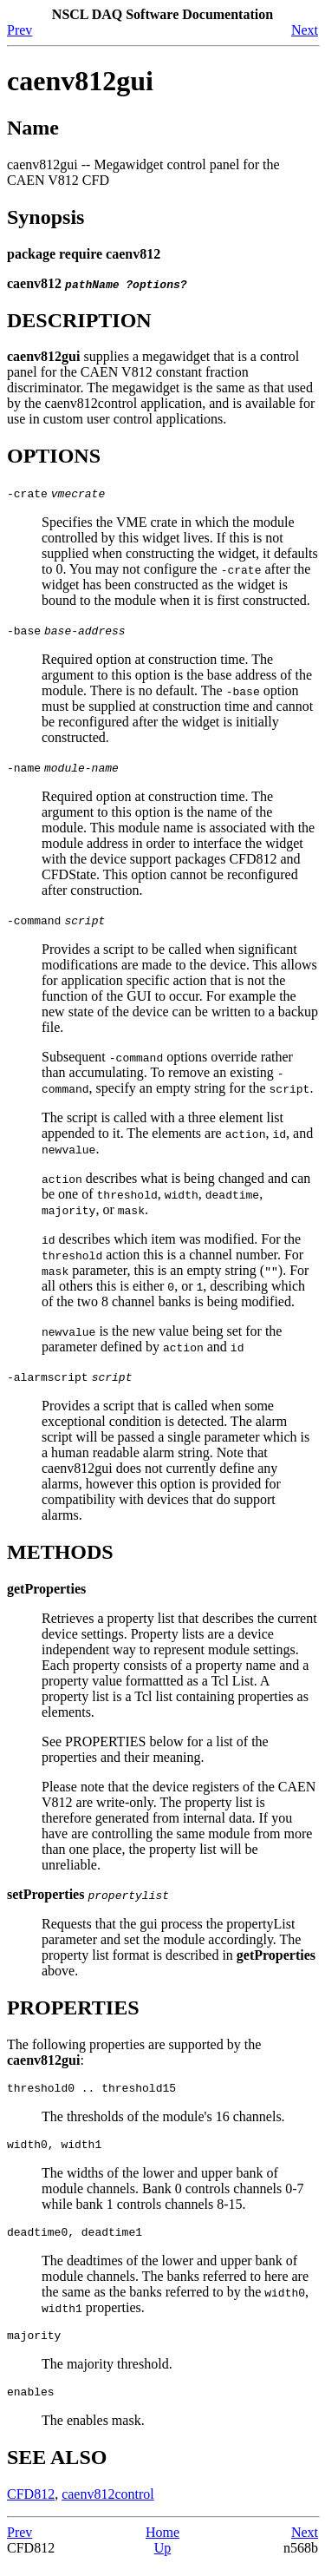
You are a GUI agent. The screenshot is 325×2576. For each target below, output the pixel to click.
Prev (19, 30)
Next (304, 30)
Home (162, 2545)
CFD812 (31, 2507)
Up (163, 2560)
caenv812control (108, 2507)
